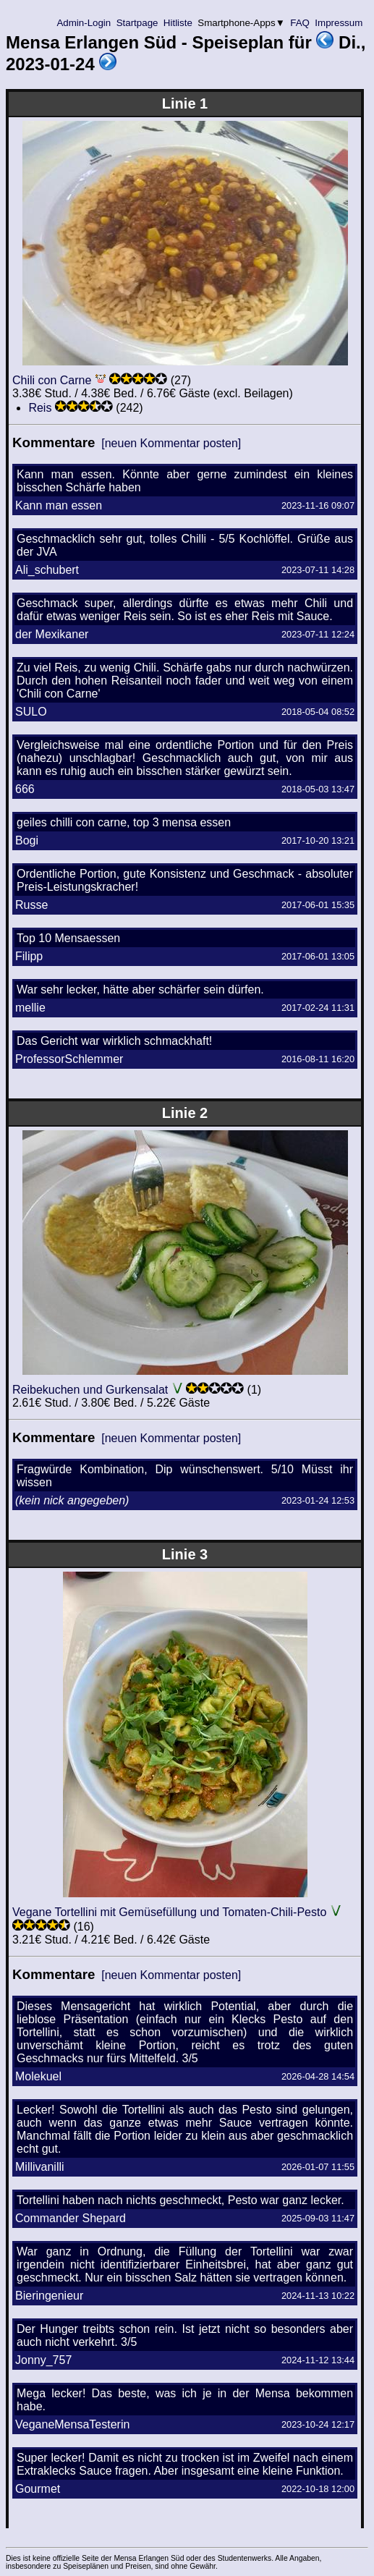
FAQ (300, 22)
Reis (39, 408)
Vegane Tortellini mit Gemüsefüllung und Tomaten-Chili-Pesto (169, 1912)
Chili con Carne (51, 380)
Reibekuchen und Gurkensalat (90, 1390)
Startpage (137, 22)
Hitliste (178, 22)
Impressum (339, 22)
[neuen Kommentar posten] (171, 443)
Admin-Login (84, 22)
